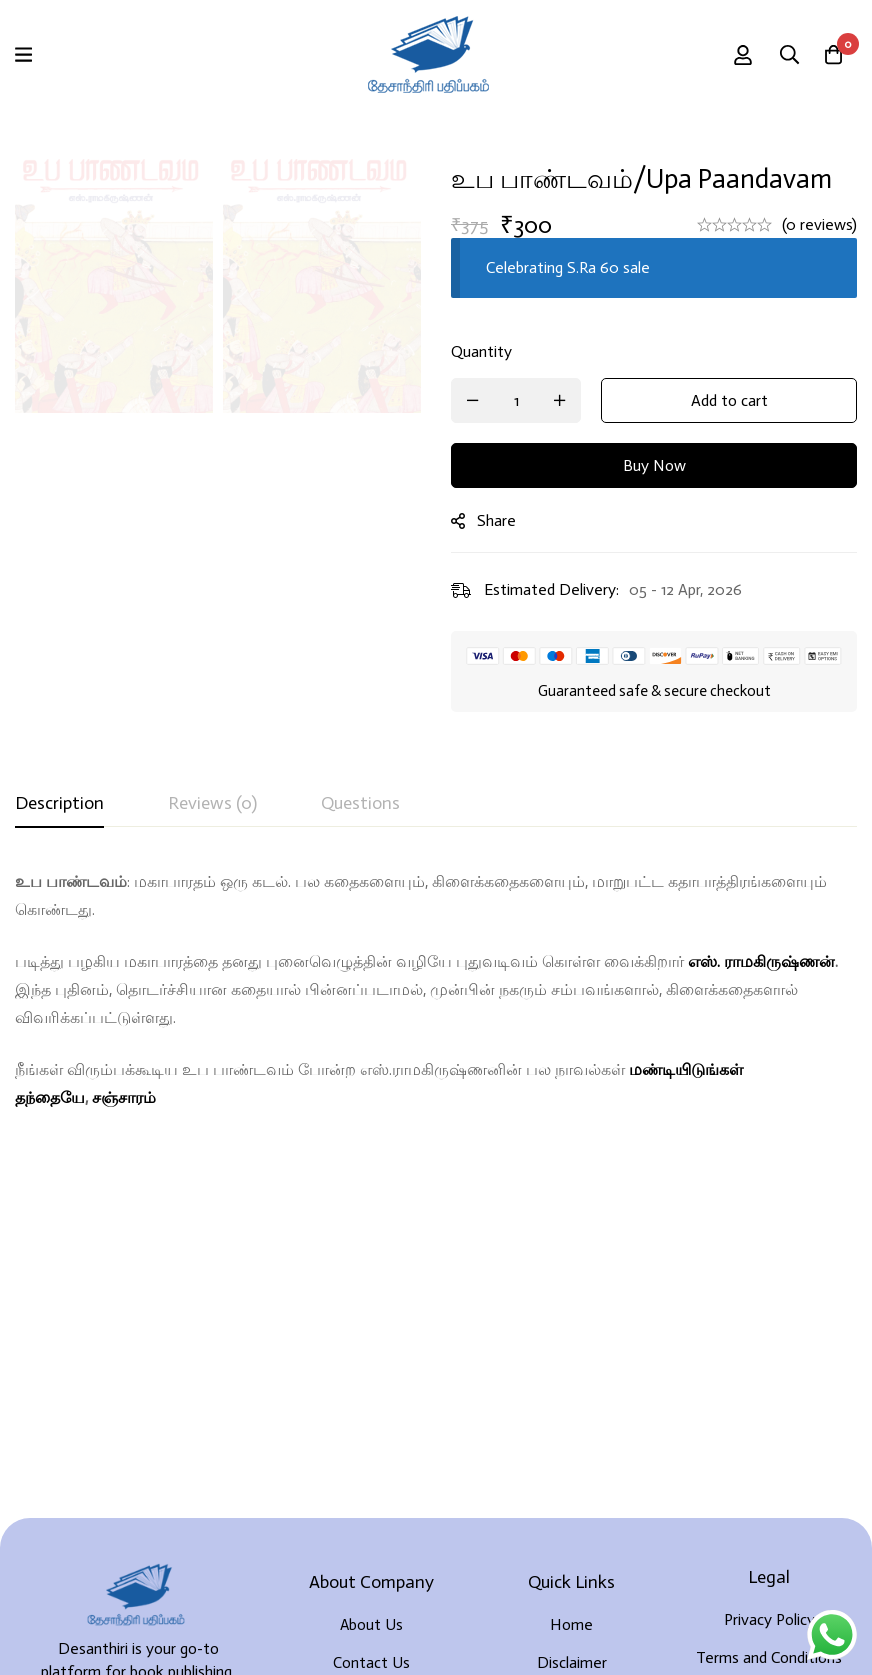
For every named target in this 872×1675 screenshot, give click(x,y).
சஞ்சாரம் (124, 1097)
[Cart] (831, 55)
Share (496, 520)
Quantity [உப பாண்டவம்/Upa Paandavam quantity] (481, 351)
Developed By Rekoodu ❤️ (435, 1626)
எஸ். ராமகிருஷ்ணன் (761, 961)
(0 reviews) (819, 224)
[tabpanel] (436, 990)
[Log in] (731, 55)
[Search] (781, 55)
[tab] (59, 804)
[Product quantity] (516, 400)
